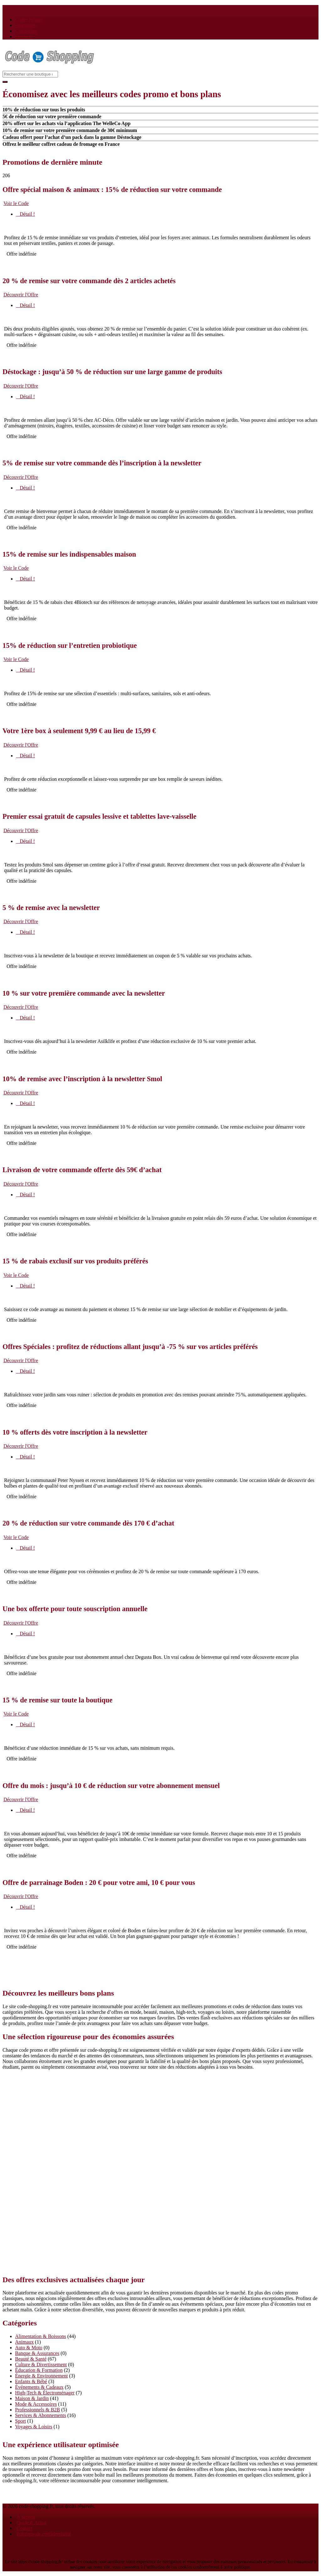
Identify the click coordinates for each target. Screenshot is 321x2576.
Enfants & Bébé (31, 2381)
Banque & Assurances (37, 2353)
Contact (23, 36)
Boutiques (25, 25)
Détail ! (25, 214)
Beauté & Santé (30, 2359)
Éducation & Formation (39, 2370)
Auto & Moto (28, 2347)
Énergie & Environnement (41, 2375)
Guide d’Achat (31, 2522)
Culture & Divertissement (41, 2364)
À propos (26, 2517)
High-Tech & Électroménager (45, 2392)
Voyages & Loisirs (33, 2426)
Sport (20, 2421)
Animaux (24, 2342)
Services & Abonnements (40, 2415)
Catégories (25, 31)
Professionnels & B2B (37, 2409)
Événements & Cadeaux (39, 2387)
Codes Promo (28, 19)
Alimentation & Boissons (40, 2336)
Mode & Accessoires (36, 2404)
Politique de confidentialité (44, 2533)
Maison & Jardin (32, 2398)
